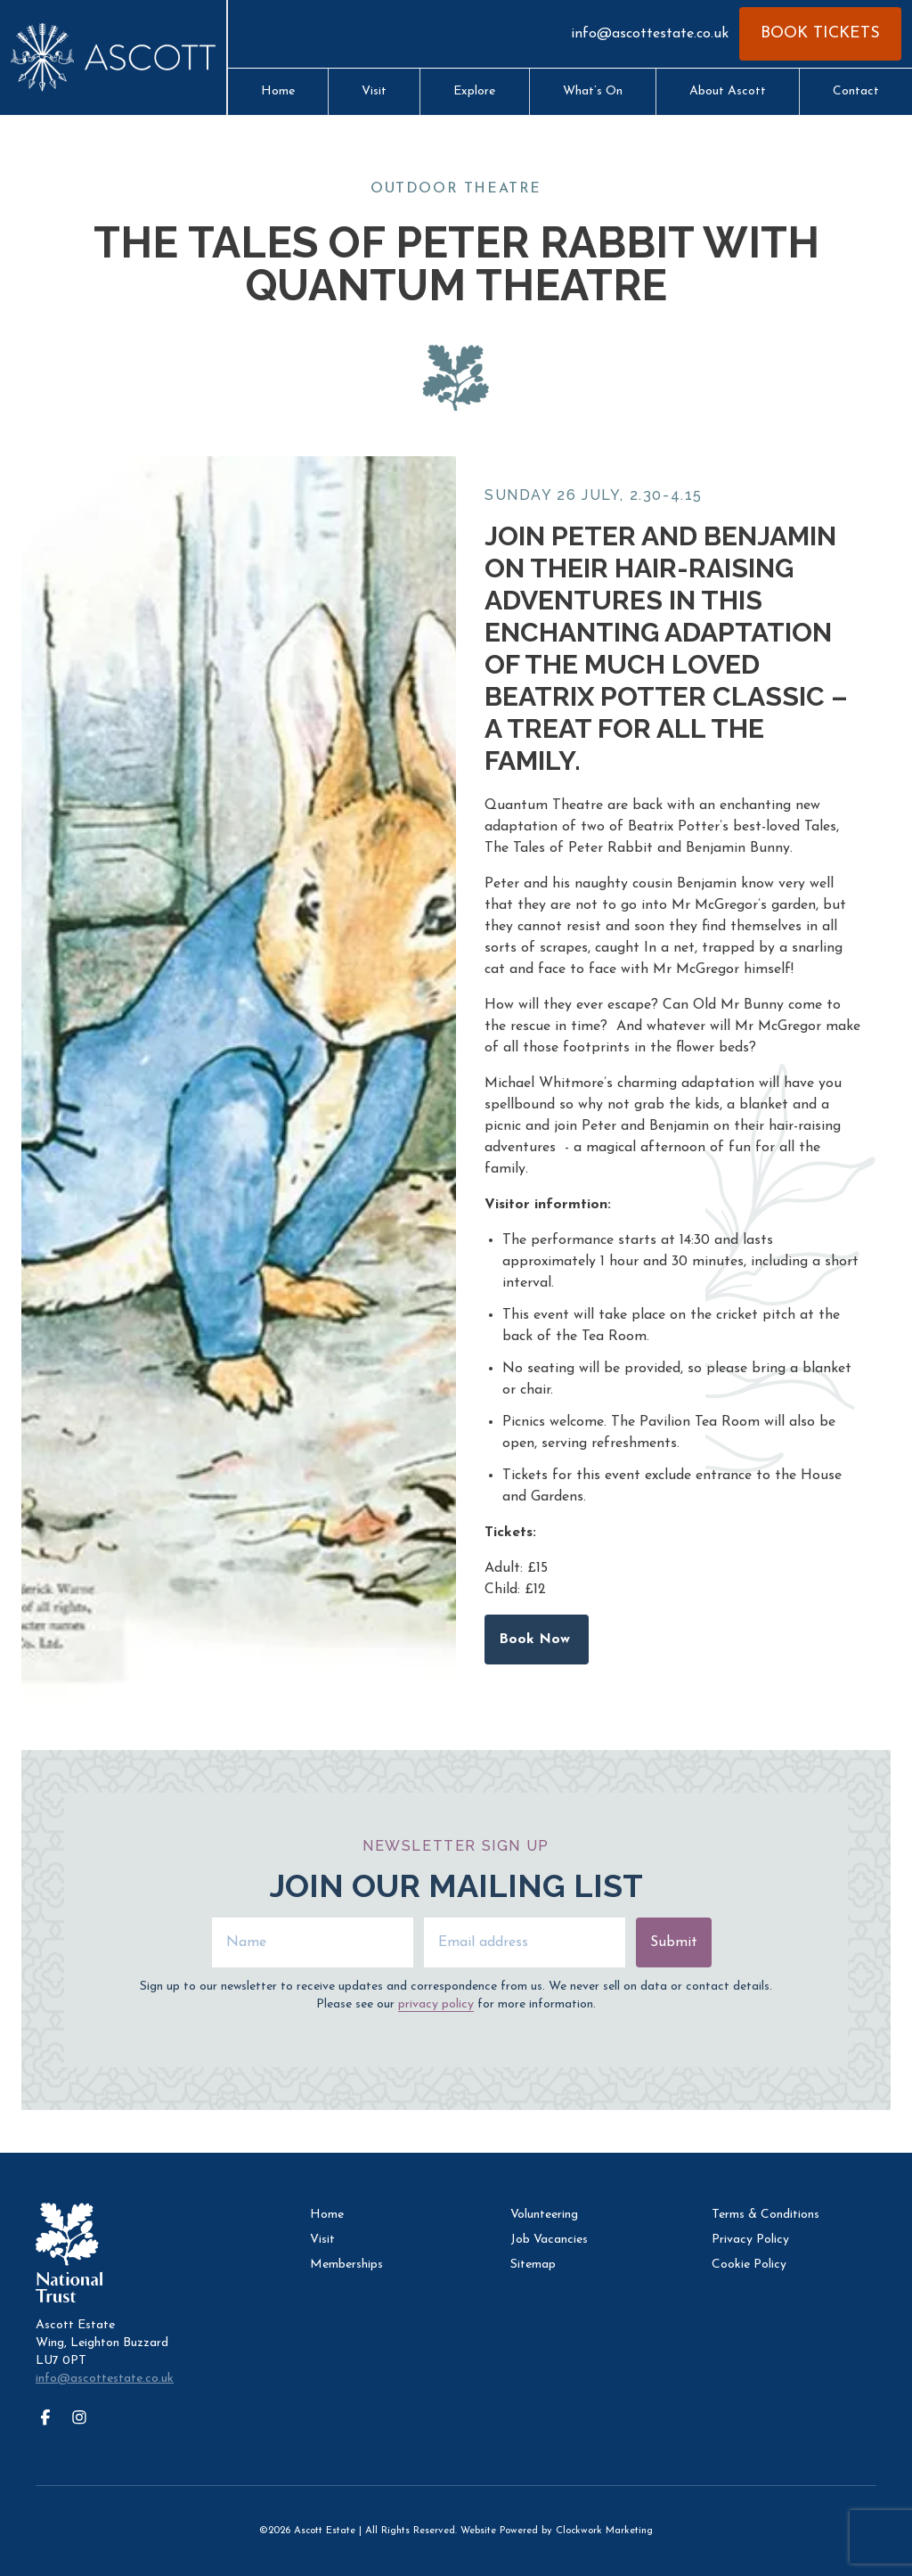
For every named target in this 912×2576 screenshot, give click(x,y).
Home (278, 91)
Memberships (346, 2264)
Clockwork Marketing (604, 2531)
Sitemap (533, 2264)
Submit (673, 1942)
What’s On (593, 91)
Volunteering (544, 2214)
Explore (474, 91)
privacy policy (436, 2004)
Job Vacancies (549, 2239)
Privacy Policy (750, 2239)
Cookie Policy (749, 2264)
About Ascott (727, 91)
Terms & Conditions (765, 2214)
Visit (374, 91)
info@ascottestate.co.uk (650, 34)
